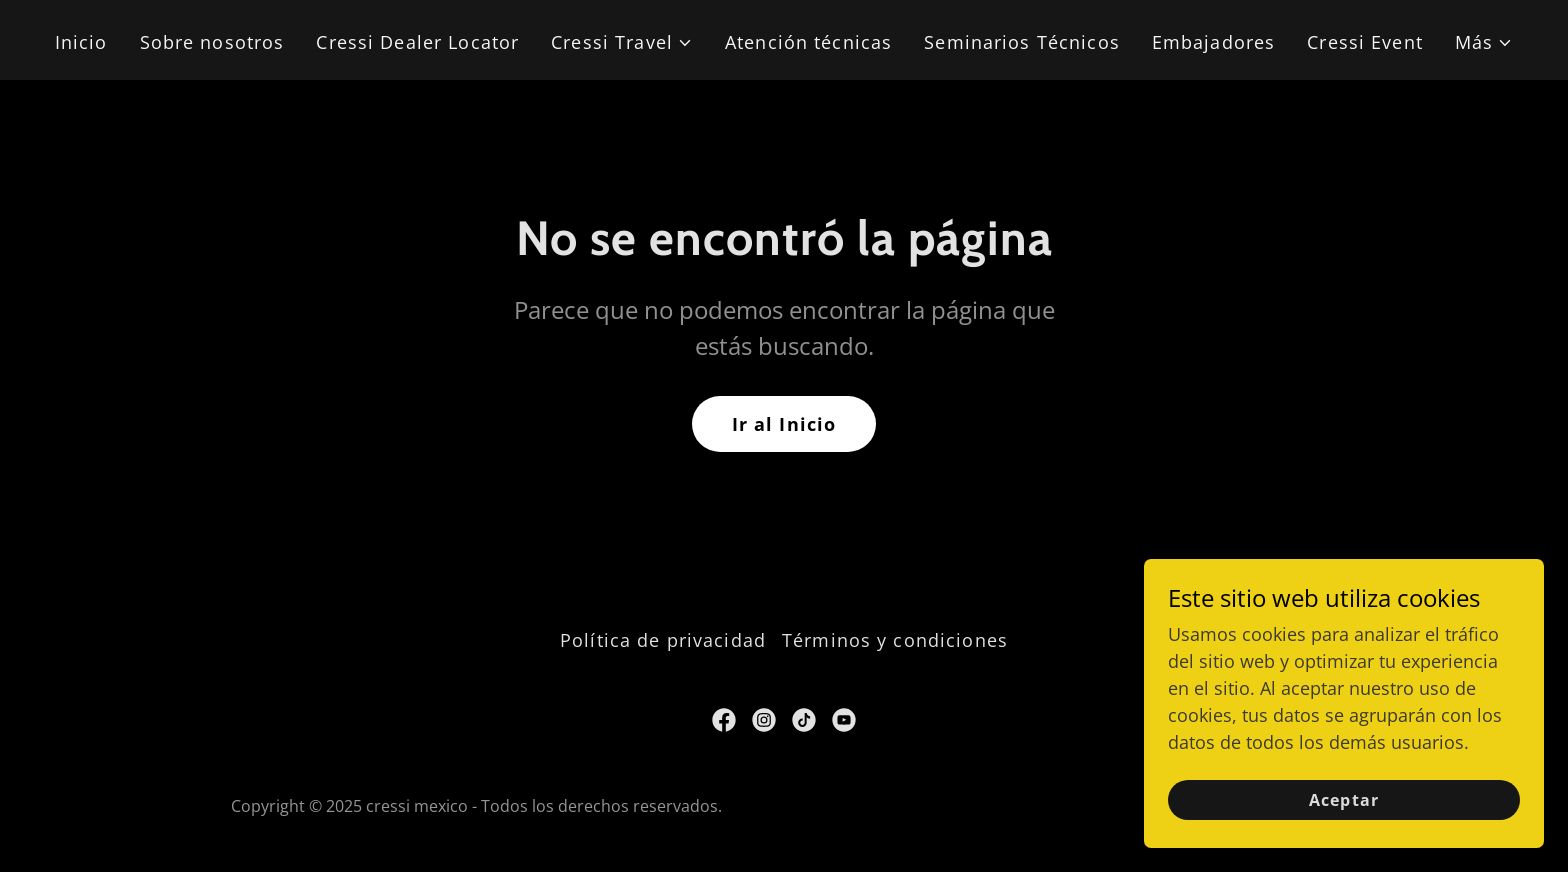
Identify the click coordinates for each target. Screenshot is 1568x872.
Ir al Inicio (784, 424)
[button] (622, 42)
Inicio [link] (81, 42)
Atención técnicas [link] (808, 42)
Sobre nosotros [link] (212, 42)
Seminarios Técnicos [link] (1022, 42)
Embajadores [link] (1213, 42)
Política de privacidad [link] (663, 640)
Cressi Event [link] (1365, 42)
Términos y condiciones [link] (895, 640)
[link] (724, 720)
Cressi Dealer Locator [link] (417, 42)
